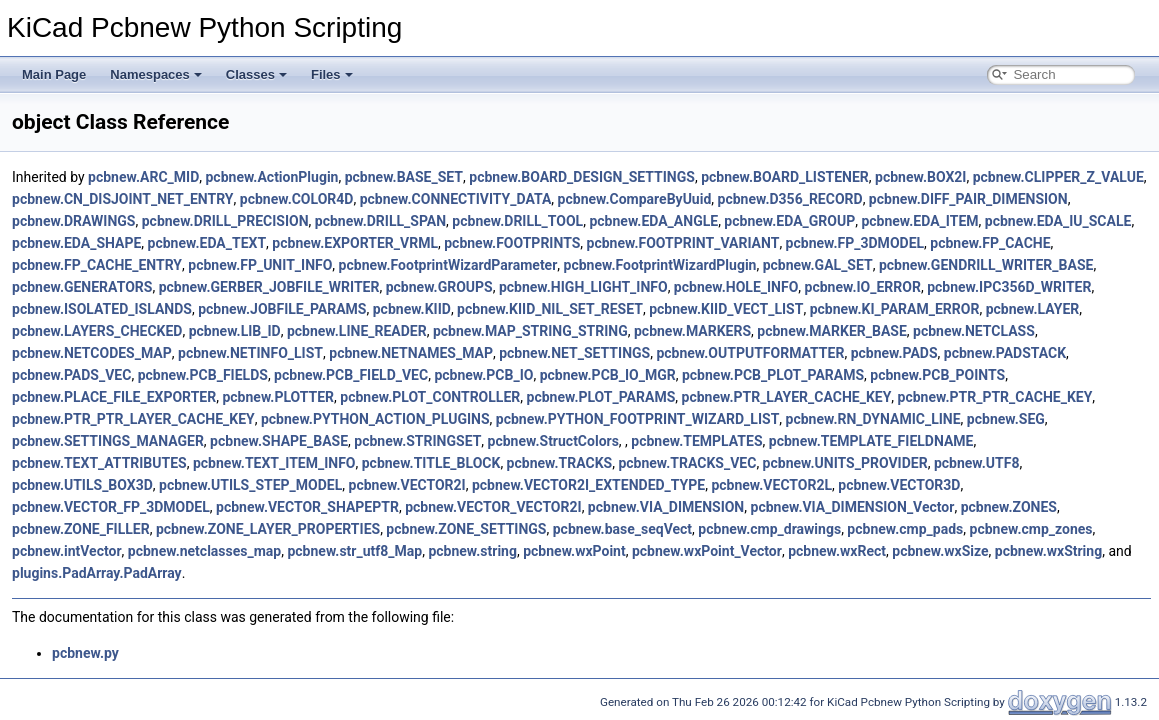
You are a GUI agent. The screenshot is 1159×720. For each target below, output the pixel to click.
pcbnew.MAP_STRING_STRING (530, 331)
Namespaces (156, 74)
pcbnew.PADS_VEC (71, 375)
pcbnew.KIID (412, 309)
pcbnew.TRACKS (560, 463)
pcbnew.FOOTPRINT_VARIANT (683, 243)
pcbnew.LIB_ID (235, 331)
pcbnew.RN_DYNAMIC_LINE (873, 419)
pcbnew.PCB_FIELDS (203, 375)
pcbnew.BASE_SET (404, 177)
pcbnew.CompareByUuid (635, 199)
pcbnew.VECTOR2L (771, 485)
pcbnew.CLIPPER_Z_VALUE (1058, 177)
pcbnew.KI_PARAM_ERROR (895, 309)
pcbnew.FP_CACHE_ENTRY (97, 265)
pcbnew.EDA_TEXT (207, 243)
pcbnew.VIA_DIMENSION (666, 507)
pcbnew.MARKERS (692, 331)
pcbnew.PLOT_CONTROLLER (430, 397)
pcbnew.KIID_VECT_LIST (726, 309)
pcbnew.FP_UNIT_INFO (260, 265)
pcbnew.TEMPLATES (696, 441)
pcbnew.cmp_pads (905, 529)
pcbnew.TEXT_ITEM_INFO (274, 463)
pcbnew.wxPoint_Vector (707, 551)
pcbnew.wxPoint (574, 551)
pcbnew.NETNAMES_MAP (411, 353)
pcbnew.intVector (67, 551)
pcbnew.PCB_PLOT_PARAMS (773, 375)
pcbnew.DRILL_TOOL (517, 221)
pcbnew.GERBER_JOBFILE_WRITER (269, 287)
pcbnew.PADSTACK (1005, 353)
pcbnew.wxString (1048, 551)
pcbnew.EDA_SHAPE (76, 243)
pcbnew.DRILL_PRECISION (225, 221)
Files (332, 74)
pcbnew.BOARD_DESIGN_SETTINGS (582, 177)
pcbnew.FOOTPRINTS (512, 243)
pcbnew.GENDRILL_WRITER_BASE (986, 265)
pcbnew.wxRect (837, 551)
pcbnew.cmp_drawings (769, 529)
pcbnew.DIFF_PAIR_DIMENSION (968, 199)
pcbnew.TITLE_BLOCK (431, 463)
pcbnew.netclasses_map (204, 551)
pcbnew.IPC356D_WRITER (1009, 287)
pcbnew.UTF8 (977, 463)
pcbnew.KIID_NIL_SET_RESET (550, 309)
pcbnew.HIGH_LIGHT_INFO (583, 287)
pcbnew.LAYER (1033, 309)
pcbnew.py (85, 653)
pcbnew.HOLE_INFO (736, 287)
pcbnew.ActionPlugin (271, 177)
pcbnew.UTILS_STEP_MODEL (250, 485)
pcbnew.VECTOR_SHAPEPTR (307, 507)
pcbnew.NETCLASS (974, 331)
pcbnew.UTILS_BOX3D (82, 485)
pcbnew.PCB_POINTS (937, 375)
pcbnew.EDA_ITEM (919, 221)
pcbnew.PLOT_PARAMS (601, 397)
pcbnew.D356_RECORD (790, 199)
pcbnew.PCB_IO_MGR (608, 375)
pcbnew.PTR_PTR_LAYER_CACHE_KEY (133, 419)
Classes (256, 74)
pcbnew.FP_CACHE (990, 243)
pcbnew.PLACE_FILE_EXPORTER (114, 397)
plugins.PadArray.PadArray (97, 573)
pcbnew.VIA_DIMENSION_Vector (853, 507)
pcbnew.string (472, 551)
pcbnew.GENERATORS (82, 287)
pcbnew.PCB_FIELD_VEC (351, 375)
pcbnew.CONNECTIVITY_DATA (456, 199)
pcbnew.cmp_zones (1031, 529)
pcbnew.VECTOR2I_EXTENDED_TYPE (588, 485)
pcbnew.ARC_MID (143, 177)
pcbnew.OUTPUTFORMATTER (750, 353)
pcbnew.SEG (1006, 419)
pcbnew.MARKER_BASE (832, 331)
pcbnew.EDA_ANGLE (653, 221)
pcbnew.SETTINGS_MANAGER (108, 441)
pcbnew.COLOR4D (297, 199)
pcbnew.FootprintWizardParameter (448, 265)
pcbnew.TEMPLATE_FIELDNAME (871, 441)
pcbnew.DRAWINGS (73, 221)
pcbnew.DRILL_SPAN (380, 221)
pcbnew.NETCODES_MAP (92, 353)
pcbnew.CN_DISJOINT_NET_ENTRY (123, 199)
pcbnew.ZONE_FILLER (81, 529)
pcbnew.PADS (894, 353)
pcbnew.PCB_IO (483, 375)
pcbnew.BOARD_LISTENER (785, 177)
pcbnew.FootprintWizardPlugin (660, 265)
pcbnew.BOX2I (920, 177)
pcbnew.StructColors (553, 441)
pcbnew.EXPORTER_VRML (355, 243)
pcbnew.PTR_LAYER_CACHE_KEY (787, 397)
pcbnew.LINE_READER (357, 331)
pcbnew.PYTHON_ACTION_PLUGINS (375, 419)
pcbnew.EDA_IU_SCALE (1058, 221)
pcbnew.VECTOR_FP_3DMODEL (111, 507)
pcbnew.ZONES (1009, 507)
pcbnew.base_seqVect (622, 529)
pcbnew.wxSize (940, 551)
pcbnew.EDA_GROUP (789, 221)
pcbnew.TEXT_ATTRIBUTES (99, 463)
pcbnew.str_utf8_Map (354, 551)
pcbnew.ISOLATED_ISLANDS (102, 309)
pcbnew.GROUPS (439, 287)
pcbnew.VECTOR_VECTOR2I (493, 507)
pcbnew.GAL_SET (818, 265)
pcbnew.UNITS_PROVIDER (845, 463)
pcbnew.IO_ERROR (863, 287)
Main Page (54, 74)
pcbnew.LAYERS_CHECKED (97, 331)
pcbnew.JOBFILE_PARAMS (282, 309)
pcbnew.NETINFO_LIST (250, 353)
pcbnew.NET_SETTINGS (574, 353)
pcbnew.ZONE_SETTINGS (466, 529)
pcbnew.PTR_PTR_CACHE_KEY (995, 397)
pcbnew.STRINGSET (417, 441)
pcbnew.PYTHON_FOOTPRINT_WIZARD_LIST (638, 419)
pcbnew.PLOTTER (278, 397)
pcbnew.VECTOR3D (899, 485)
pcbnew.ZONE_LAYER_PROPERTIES (268, 529)
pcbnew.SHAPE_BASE (279, 441)
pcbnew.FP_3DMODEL (855, 243)
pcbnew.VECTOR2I (407, 485)
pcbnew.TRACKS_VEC (687, 463)
